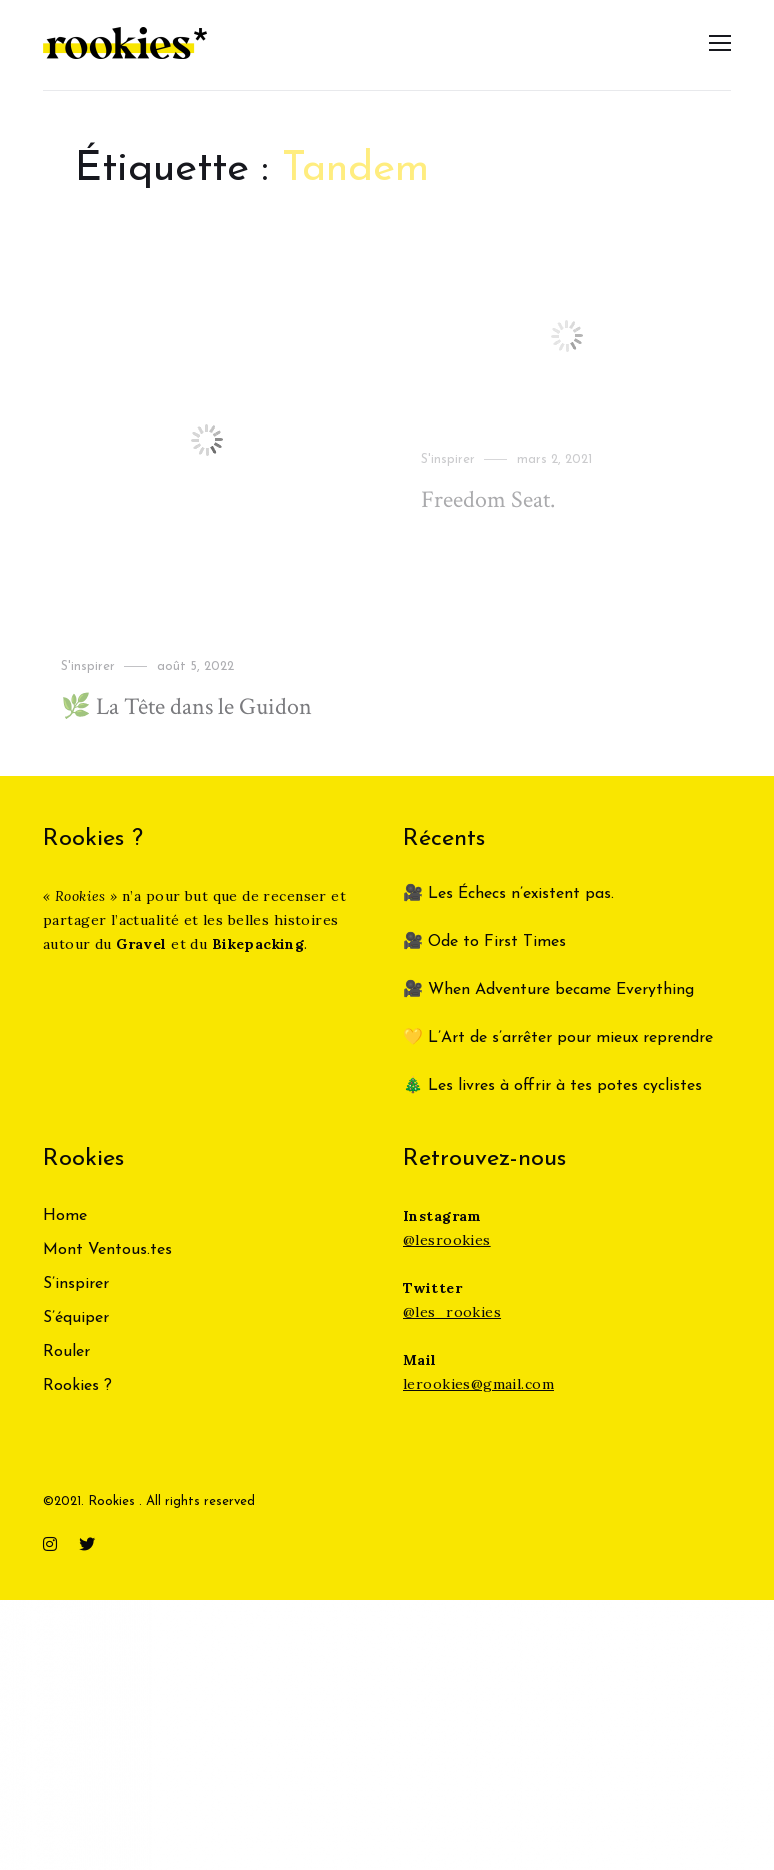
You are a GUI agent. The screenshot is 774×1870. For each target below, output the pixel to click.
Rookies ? (77, 1386)
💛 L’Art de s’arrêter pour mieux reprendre (558, 1038)
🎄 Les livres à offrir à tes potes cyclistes (552, 1086)
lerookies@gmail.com (478, 1384)
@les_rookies (452, 1312)
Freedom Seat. (488, 499)
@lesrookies (447, 1240)
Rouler (66, 1352)
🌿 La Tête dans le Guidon (186, 706)
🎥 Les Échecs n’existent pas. (508, 894)
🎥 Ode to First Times (484, 942)
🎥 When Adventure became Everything (548, 990)
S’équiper (76, 1318)
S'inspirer (88, 665)
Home (65, 1216)
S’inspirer (76, 1284)
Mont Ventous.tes (107, 1250)
